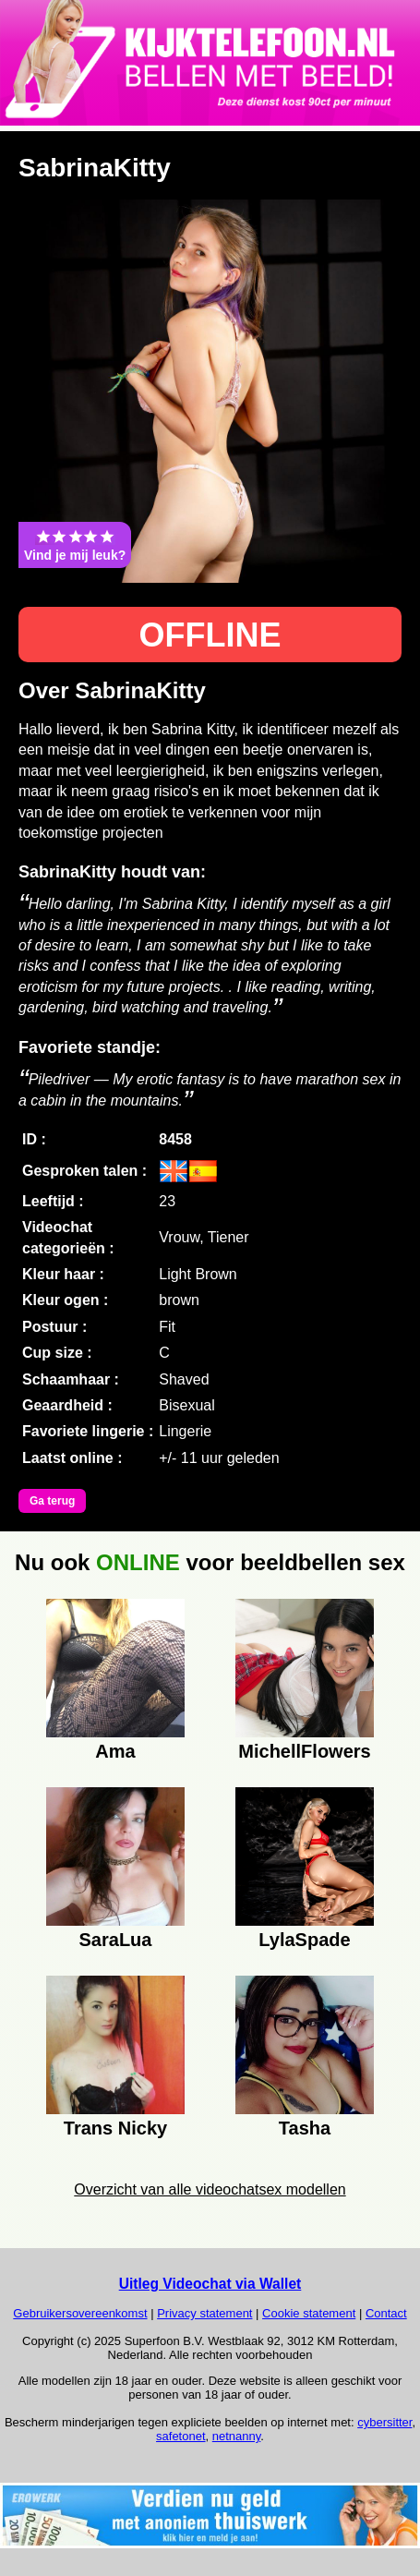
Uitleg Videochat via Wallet (210, 2284)
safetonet (181, 2436)
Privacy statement (204, 2313)
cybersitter (384, 2422)
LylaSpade (304, 1939)
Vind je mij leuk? (75, 544)
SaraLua (115, 1939)
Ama (115, 1751)
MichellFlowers (304, 1751)
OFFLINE (210, 635)
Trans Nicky (115, 2128)
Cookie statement (308, 2313)
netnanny (236, 2436)
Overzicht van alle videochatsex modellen (209, 2189)
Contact (386, 2313)
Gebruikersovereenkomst (80, 2313)
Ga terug (52, 1500)
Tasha (304, 2128)
